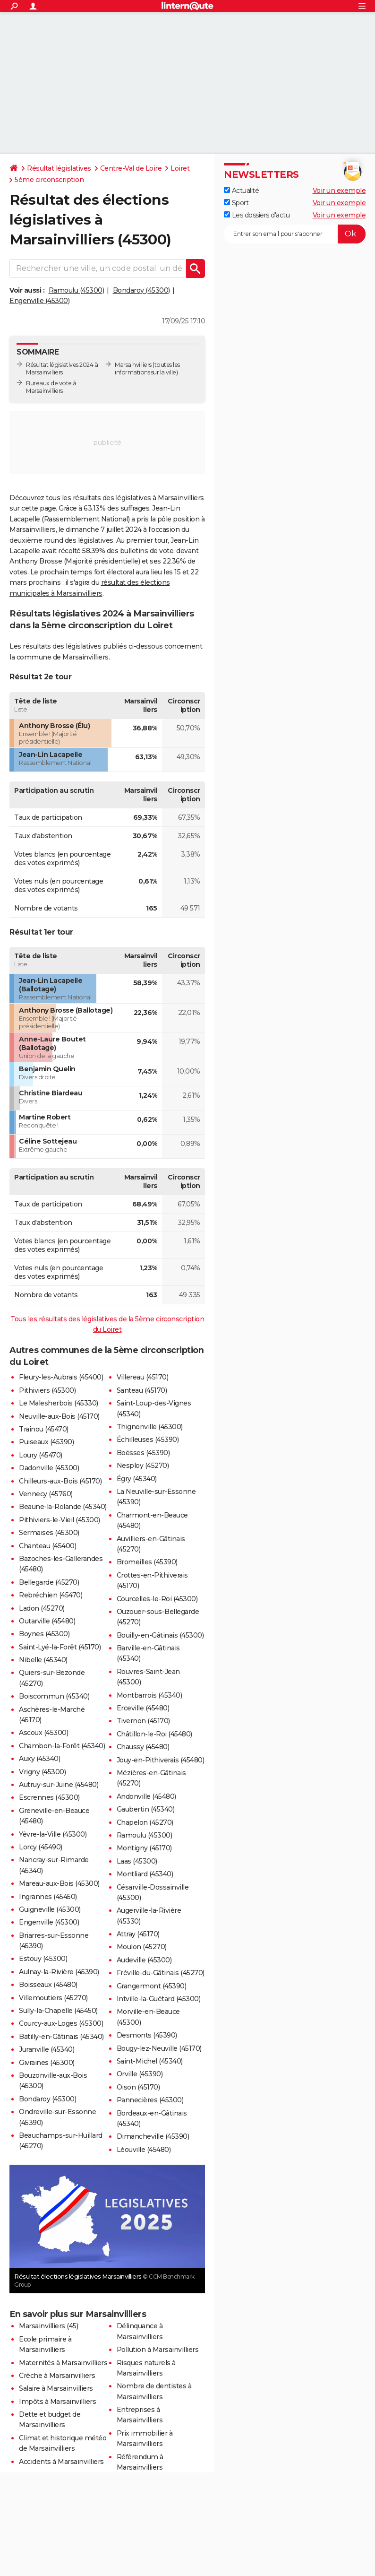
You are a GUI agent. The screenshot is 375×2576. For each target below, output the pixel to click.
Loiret (179, 168)
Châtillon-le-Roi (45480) (154, 1734)
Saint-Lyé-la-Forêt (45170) (60, 1647)
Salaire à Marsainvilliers (56, 2388)
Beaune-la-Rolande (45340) (63, 1506)
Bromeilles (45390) (147, 1562)
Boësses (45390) (143, 1452)
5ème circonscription (49, 179)
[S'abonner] (295, 234)
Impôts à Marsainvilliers (57, 2401)
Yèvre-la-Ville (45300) (52, 1834)
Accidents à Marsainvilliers (61, 2461)
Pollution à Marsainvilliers (158, 2349)
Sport (236, 203)
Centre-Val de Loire (131, 168)
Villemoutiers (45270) (53, 1998)
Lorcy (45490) (40, 1847)
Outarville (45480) (47, 1621)
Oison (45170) (138, 2087)
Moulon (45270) (142, 1947)
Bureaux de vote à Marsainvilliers (51, 387)
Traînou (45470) (43, 1429)
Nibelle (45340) (43, 1660)
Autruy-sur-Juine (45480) (58, 1784)
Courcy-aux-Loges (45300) (61, 2023)
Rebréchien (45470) (50, 1595)
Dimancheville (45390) (153, 2136)
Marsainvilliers (133, 364)
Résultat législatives (59, 168)
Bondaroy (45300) (141, 290)
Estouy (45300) (43, 1958)
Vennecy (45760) (46, 1494)
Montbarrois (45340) (149, 1695)
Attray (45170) (138, 1934)
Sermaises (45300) (49, 1532)
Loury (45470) (40, 1455)
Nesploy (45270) (143, 1465)
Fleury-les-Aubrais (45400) (61, 1377)
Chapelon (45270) (145, 1822)
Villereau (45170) (143, 1377)
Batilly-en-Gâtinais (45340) (61, 2036)
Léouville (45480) (144, 2149)
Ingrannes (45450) (48, 1896)
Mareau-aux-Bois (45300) (59, 1883)
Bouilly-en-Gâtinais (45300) (160, 1635)
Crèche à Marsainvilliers (57, 2375)
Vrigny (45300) (42, 1772)
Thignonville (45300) (150, 1426)
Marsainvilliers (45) (48, 2326)
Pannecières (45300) (150, 2100)
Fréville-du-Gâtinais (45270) (161, 1973)
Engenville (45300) (39, 300)
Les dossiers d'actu (257, 215)
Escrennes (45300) (49, 1797)
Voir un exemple (339, 190)
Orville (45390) (140, 2074)
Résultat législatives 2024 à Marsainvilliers (62, 368)
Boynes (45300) (44, 1634)
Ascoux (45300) (43, 1732)
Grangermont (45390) (152, 1986)
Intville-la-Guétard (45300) (159, 1999)
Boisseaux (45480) (48, 1984)
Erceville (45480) (143, 1708)
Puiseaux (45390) (46, 1442)
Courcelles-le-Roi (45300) (157, 1599)
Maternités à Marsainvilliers (63, 2363)
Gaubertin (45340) (146, 1809)
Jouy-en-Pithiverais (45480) (161, 1760)
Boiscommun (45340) (54, 1696)
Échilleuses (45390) (148, 1439)
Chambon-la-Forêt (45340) (62, 1746)
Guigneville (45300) (50, 1909)
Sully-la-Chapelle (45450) (58, 2010)
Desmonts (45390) (147, 2035)
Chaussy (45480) (143, 1747)
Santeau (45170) (142, 1390)
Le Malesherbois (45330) (58, 1403)
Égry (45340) (137, 1478)
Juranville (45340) (46, 2049)
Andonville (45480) (146, 1796)
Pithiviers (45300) (47, 1390)
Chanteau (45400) (47, 1546)
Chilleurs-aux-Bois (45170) (60, 1481)
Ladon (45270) (42, 1608)
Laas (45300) (137, 1861)
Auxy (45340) (39, 1758)
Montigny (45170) (144, 1848)
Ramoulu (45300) (76, 290)
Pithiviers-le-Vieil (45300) (59, 1520)
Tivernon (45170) (143, 1721)
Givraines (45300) (47, 2062)
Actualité (241, 190)
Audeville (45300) (144, 1960)
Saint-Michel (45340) (150, 2061)
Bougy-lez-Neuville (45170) (159, 2048)
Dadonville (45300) (49, 1468)
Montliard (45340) (145, 1874)
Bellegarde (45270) (49, 1582)
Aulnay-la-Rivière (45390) (59, 1972)
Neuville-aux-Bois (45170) (59, 1416)
